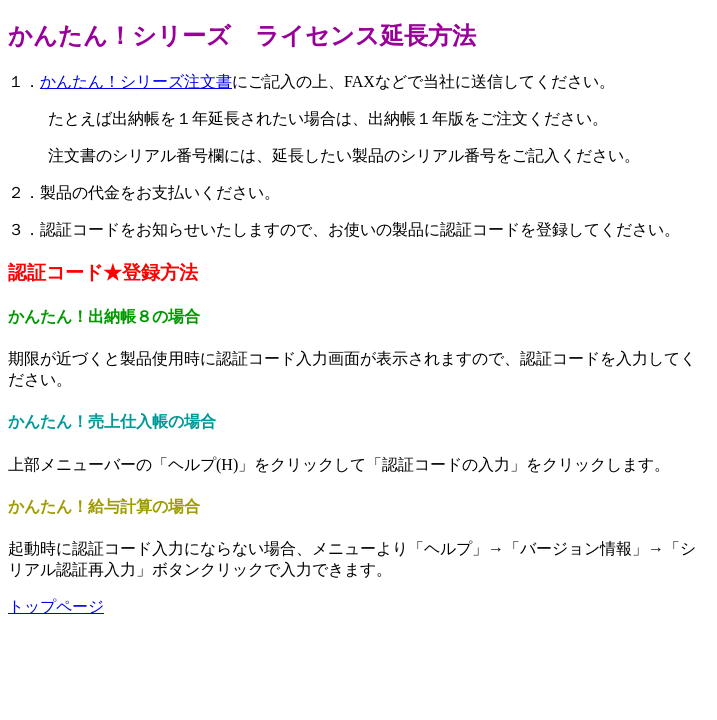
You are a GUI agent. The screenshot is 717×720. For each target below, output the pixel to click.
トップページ (56, 606)
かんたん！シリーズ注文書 (136, 81)
